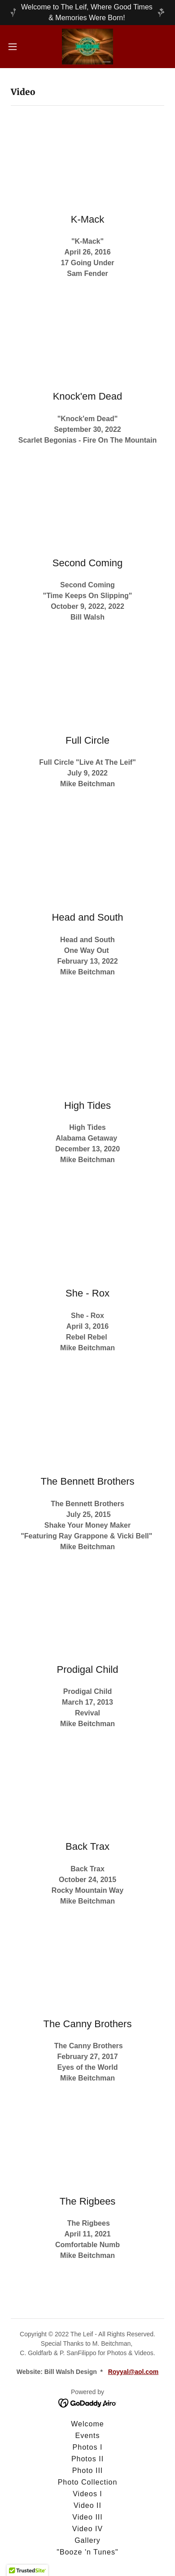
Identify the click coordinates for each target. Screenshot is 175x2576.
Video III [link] (87, 2517)
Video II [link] (87, 2505)
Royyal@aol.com (133, 2371)
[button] (16, 47)
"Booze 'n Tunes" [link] (87, 2552)
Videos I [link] (87, 2494)
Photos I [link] (88, 2447)
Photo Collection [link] (88, 2482)
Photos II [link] (87, 2459)
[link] (88, 47)
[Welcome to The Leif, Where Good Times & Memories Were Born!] (87, 12)
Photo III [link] (87, 2470)
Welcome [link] (87, 2424)
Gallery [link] (87, 2540)
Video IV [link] (87, 2529)
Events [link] (87, 2435)
